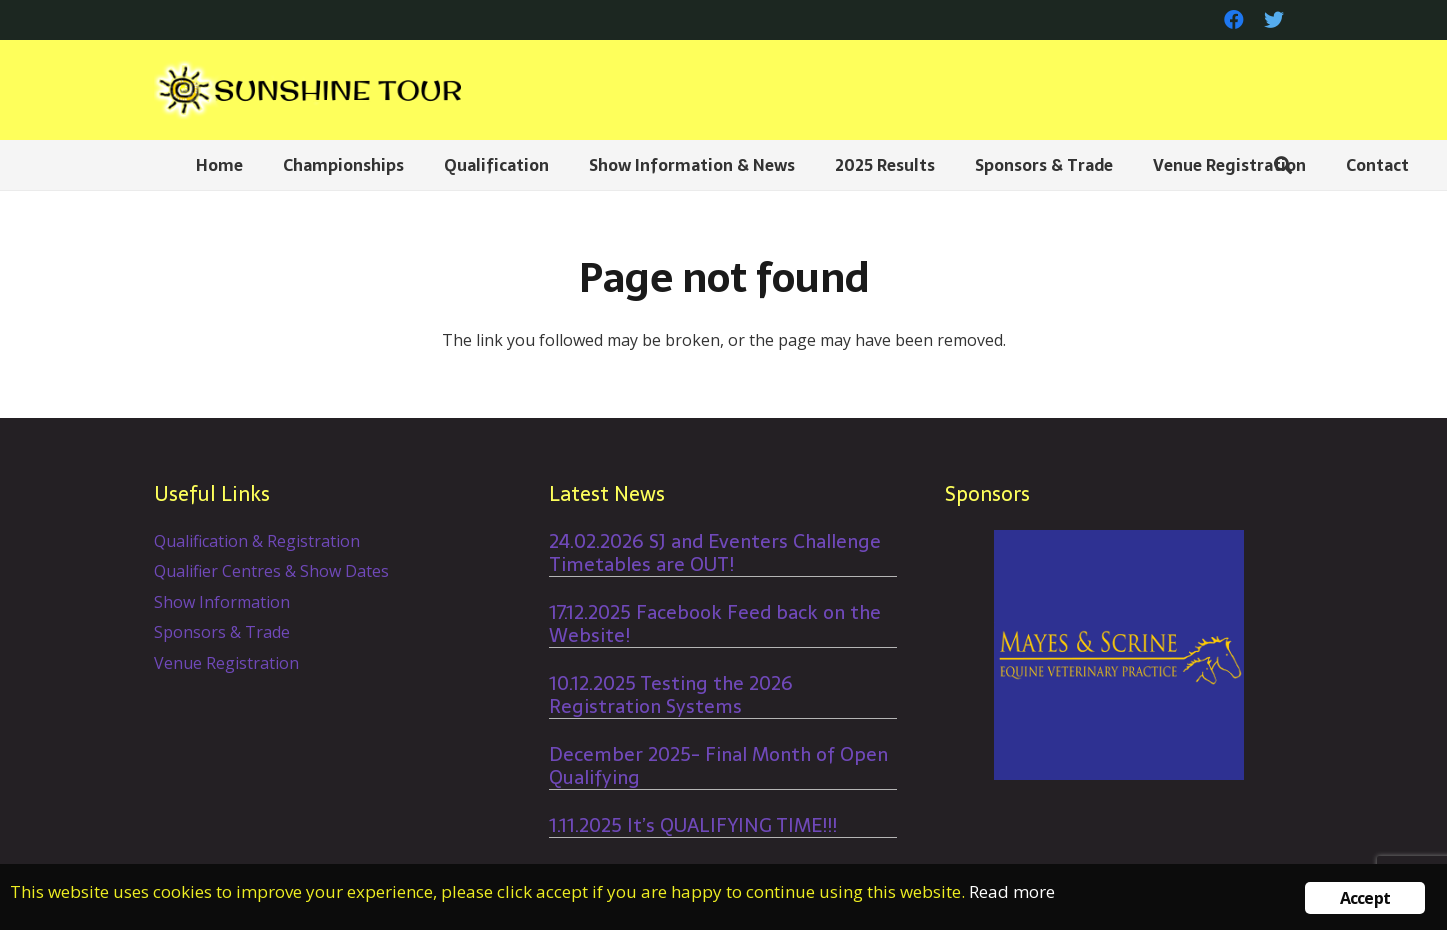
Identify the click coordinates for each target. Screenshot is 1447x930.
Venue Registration (226, 663)
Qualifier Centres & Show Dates (271, 571)
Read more (1012, 891)
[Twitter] (1274, 20)
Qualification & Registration (257, 541)
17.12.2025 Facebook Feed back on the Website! (715, 624)
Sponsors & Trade (222, 632)
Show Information (222, 602)
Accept (1365, 898)
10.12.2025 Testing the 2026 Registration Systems (671, 695)
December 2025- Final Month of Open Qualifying (718, 766)
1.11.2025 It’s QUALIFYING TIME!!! (693, 825)
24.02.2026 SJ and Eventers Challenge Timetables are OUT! (715, 553)
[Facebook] (1234, 20)
